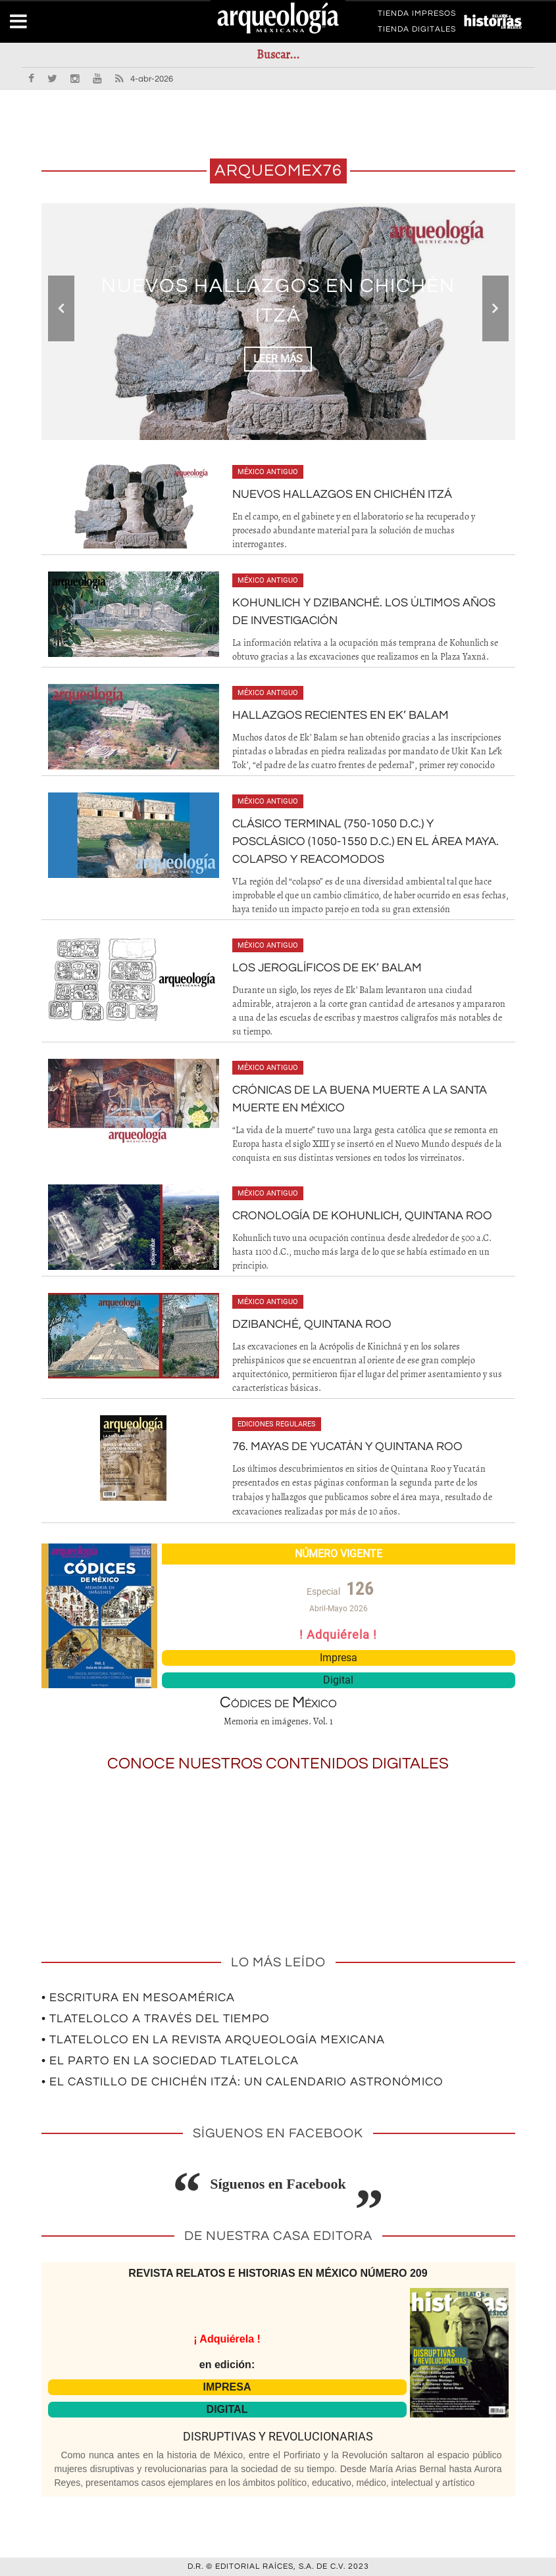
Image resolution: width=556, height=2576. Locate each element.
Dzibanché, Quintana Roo (312, 1324)
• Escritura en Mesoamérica (138, 1997)
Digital (338, 1680)
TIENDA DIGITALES (417, 32)
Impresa (338, 1657)
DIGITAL (227, 2409)
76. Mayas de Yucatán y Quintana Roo (347, 1446)
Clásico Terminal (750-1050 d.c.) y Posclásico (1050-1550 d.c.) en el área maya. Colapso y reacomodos (365, 841)
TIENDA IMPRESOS (417, 16)
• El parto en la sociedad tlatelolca (170, 2060)
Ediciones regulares (277, 1424)
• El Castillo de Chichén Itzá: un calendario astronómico (242, 2082)
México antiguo (268, 472)
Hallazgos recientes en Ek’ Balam (340, 715)
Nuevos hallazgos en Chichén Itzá (342, 494)
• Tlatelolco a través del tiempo (155, 2018)
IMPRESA (227, 2387)
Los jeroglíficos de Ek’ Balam (327, 967)
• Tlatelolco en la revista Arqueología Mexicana (213, 2039)
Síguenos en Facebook (278, 2183)
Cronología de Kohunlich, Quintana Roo (362, 1215)
